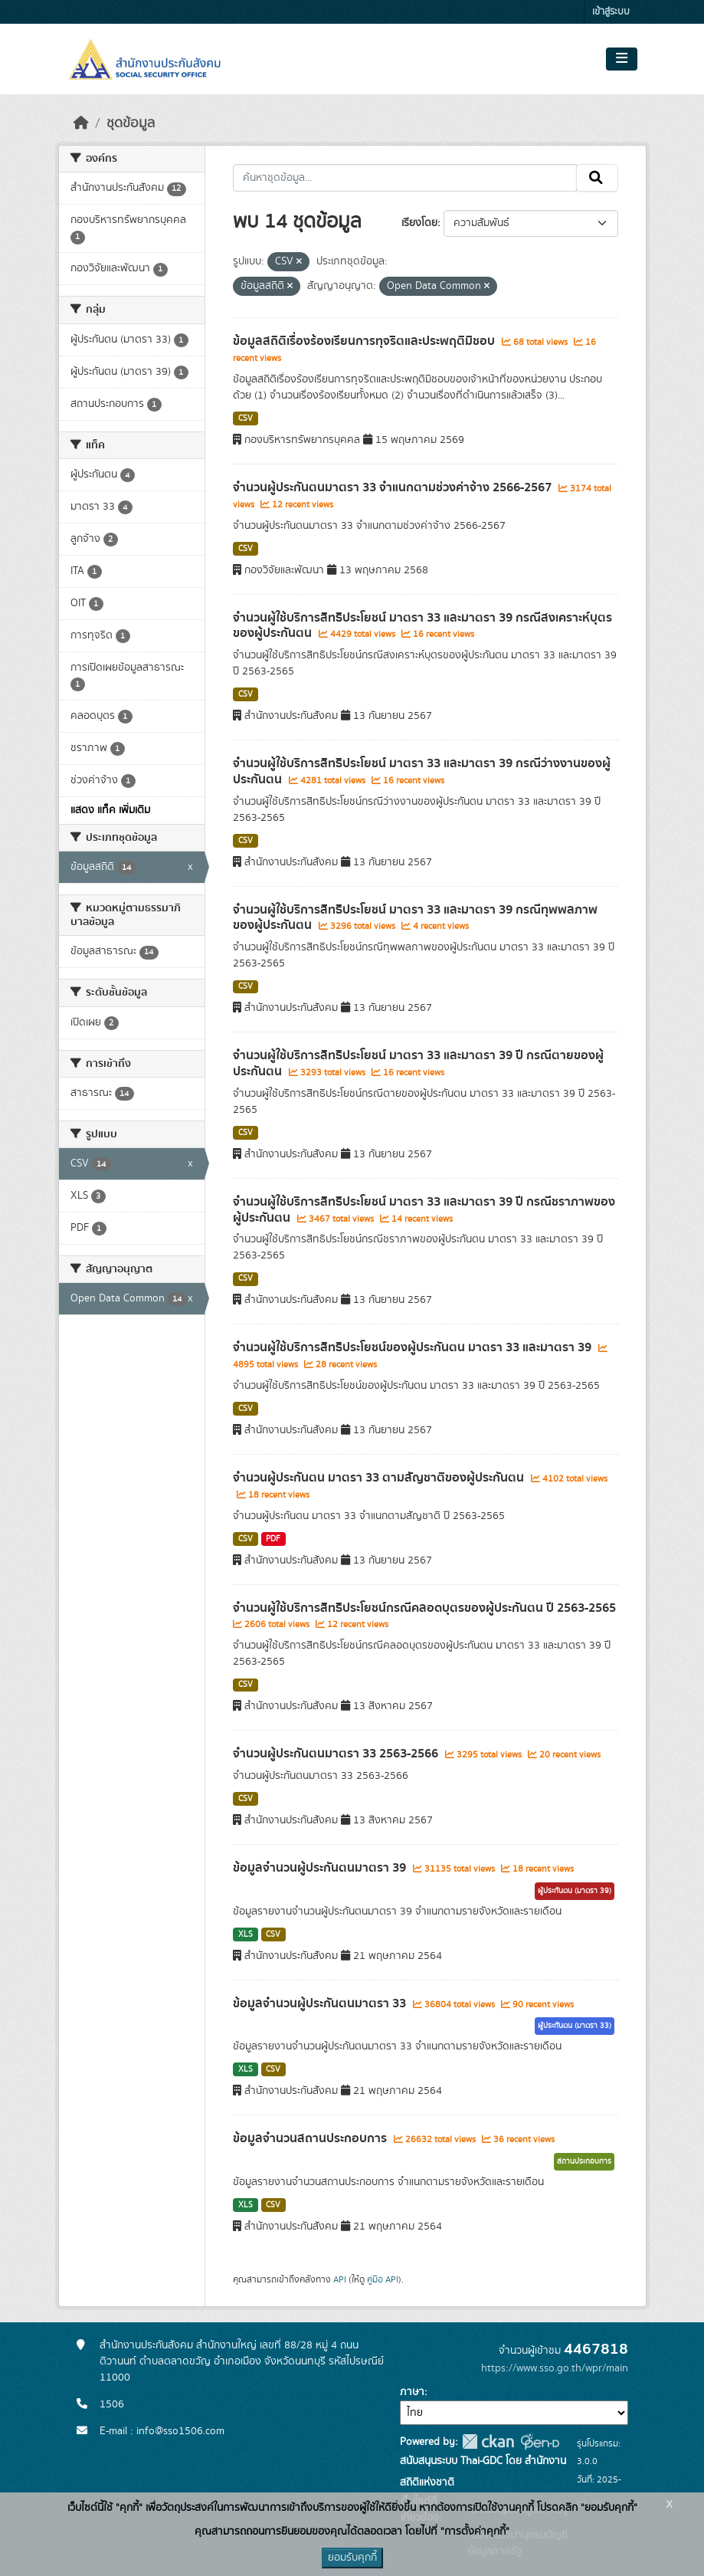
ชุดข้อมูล (130, 123)
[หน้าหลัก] (81, 123)
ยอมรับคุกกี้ (352, 2557)
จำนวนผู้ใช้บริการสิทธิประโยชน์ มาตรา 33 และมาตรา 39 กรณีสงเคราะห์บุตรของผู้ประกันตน (422, 626)
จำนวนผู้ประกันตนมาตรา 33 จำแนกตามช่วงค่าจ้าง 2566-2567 (394, 487)
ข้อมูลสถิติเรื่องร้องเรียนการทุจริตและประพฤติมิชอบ (365, 341)
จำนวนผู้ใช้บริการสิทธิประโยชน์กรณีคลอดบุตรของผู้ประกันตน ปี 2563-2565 (424, 1608)
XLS (245, 1934)
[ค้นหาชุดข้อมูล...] (405, 178)
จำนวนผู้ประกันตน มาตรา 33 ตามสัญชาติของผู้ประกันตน (380, 1478)
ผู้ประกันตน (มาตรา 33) (574, 2025)
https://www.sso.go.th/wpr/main (554, 2368)
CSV (245, 418)
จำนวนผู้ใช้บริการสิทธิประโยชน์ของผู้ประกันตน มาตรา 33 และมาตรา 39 (413, 1347)
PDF (273, 1539)
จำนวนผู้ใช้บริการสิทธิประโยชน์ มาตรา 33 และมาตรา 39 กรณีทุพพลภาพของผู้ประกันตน (415, 918)
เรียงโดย (419, 223)
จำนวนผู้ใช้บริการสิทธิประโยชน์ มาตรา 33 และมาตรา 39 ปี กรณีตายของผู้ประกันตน (418, 1063)
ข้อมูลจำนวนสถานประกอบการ (311, 2138)
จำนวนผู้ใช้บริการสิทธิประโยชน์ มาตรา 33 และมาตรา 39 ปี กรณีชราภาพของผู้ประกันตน (424, 1210)
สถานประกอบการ (584, 2161)
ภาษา (412, 2392)
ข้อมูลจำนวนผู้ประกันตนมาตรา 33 (321, 2003)
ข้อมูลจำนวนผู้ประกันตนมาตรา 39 (321, 1868)
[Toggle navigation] (621, 59)
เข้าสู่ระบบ (611, 12)
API (339, 2279)
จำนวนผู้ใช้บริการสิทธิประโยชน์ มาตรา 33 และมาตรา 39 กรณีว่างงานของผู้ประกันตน (422, 771)
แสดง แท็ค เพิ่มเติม (110, 810)
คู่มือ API (382, 2279)
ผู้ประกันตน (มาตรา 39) (574, 1890)
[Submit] (597, 178)
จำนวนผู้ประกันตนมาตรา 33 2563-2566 (337, 1754)
